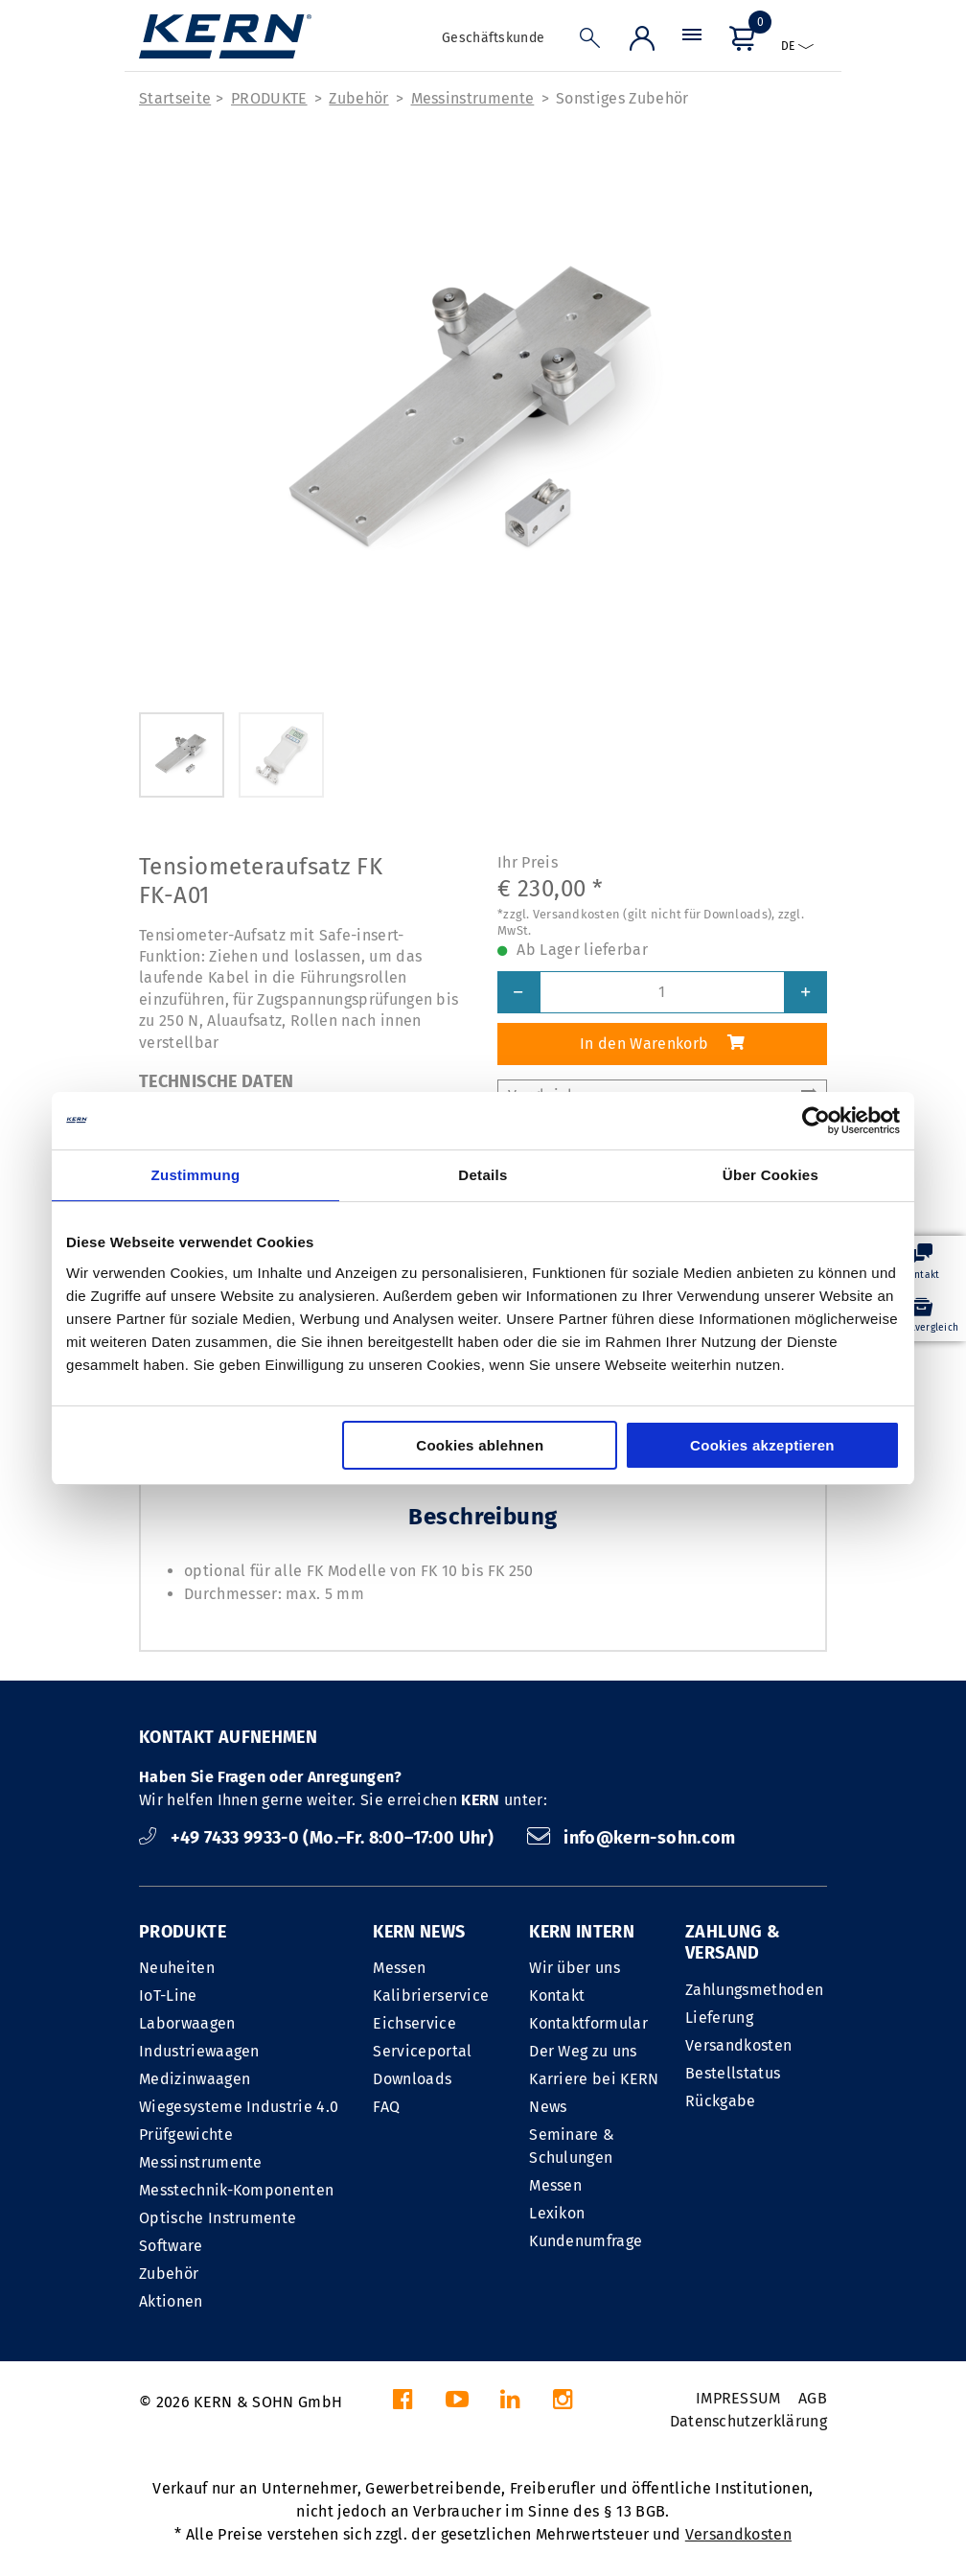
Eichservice (414, 2023)
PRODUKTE (269, 98)
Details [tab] (482, 1175)
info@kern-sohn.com (631, 1837)
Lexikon (557, 2213)
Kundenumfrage (585, 2241)
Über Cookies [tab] (770, 1175)
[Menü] (692, 42)
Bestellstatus (732, 2073)
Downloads (412, 2079)
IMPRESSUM (738, 2398)
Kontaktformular (588, 2023)
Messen (399, 1968)
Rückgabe (720, 2101)
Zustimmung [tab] (196, 1175)
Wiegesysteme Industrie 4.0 (238, 2107)
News (547, 2107)
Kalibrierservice (431, 1995)
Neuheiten (177, 1968)
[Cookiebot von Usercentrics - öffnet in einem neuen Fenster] (816, 1120)
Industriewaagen (199, 2051)
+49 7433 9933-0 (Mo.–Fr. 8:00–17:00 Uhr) (318, 1837)
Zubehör (358, 98)
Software (171, 2246)
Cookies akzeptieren (762, 1445)
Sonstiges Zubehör (622, 98)
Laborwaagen (187, 2023)
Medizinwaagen (194, 2079)
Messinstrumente (473, 98)
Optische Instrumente (217, 2218)
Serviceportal (422, 2051)
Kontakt (557, 1995)
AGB (812, 2398)
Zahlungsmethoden (754, 1990)
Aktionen (171, 2301)
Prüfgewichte (186, 2134)
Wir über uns (574, 1968)
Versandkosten (738, 2045)
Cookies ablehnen (479, 1445)
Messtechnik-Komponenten (236, 2190)
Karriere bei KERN (593, 2079)
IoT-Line (168, 1995)
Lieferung (719, 2017)
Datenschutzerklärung (748, 2421)
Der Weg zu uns (582, 2051)
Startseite (175, 98)
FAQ (386, 2107)
